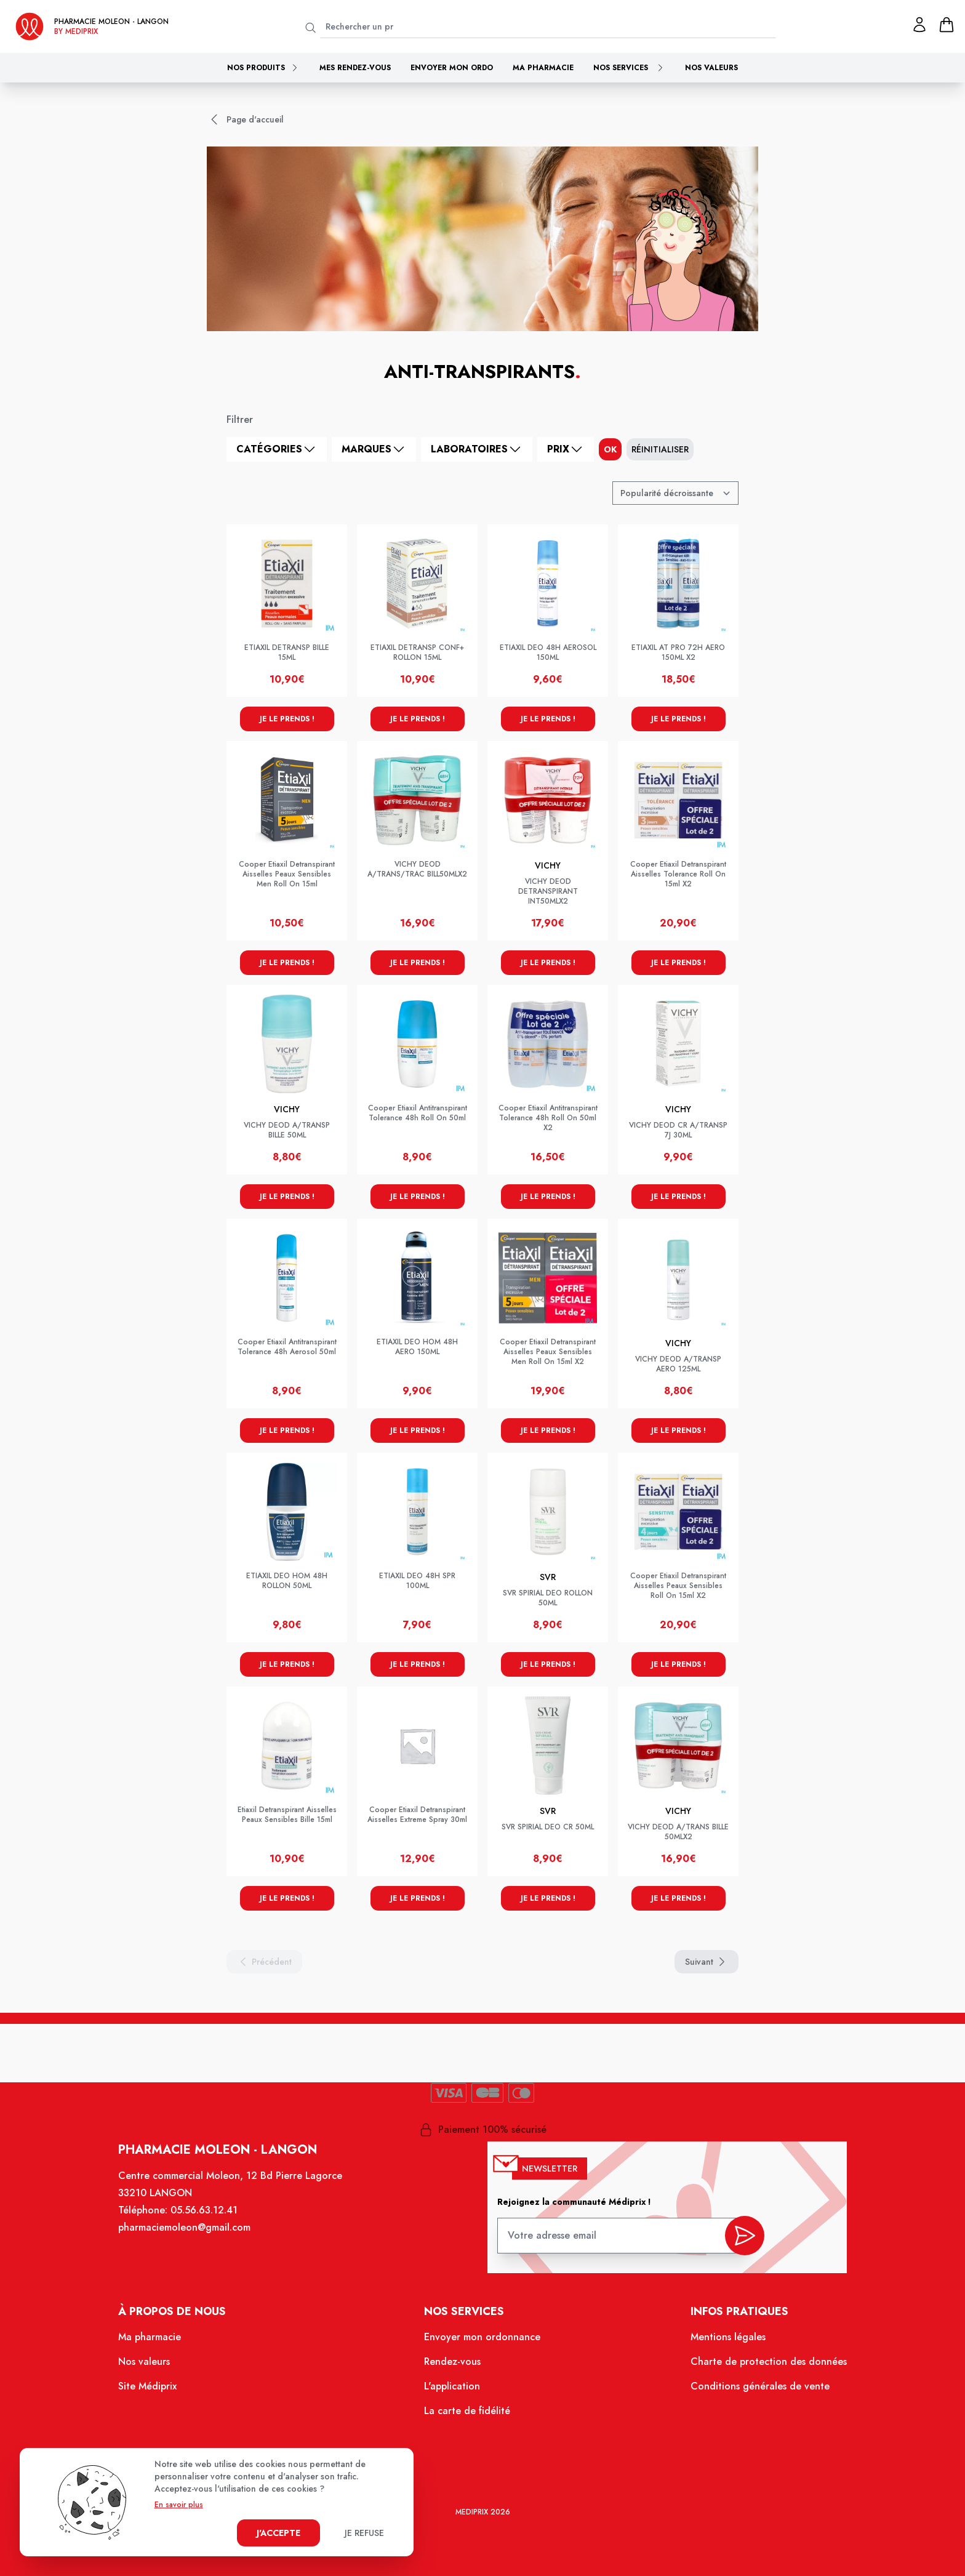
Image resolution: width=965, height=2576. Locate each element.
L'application (453, 2387)
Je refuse (364, 2533)
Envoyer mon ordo (451, 67)
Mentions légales (726, 2338)
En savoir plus (178, 2505)
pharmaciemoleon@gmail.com (186, 2228)
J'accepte (278, 2533)
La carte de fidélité (467, 2411)
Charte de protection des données (767, 2362)
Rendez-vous (453, 2362)
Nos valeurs (711, 67)
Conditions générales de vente (758, 2387)
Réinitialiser (660, 449)
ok (610, 449)
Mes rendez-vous (355, 67)
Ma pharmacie (543, 67)
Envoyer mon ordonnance (482, 2338)
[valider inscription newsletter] (743, 2237)
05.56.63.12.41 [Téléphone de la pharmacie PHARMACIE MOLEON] (205, 2212)
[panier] (946, 24)
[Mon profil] (919, 24)
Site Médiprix (149, 2387)
